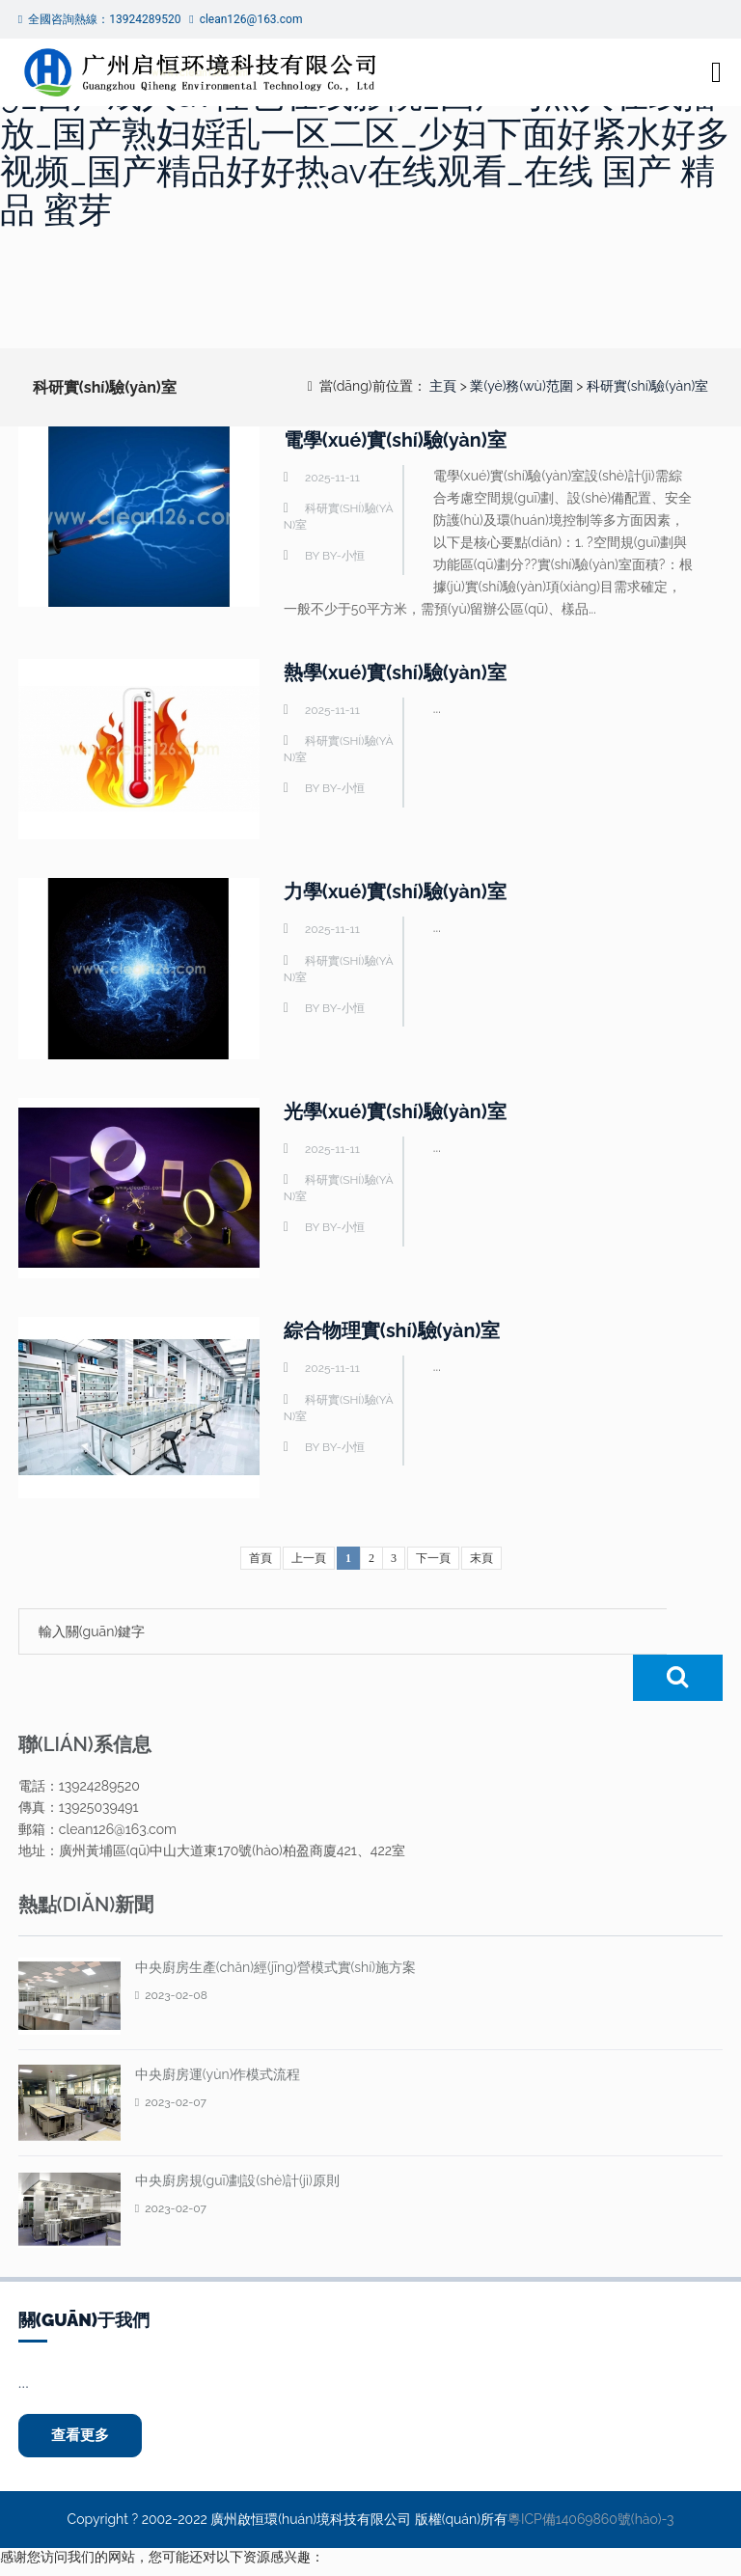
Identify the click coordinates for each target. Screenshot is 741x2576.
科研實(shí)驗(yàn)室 (647, 386)
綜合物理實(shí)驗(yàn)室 (393, 1330)
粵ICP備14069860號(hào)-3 (590, 2474)
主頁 (442, 386)
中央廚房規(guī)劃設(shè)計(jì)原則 (237, 2134)
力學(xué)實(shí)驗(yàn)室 (396, 891)
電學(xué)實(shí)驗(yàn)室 (396, 440)
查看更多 (82, 2389)
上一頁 (308, 1558)
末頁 (481, 1558)
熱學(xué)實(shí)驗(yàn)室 (396, 672)
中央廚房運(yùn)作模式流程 (218, 2028)
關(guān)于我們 (84, 2273)
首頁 (260, 1558)
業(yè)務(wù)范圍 (521, 386)
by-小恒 (343, 555)
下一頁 (433, 1558)
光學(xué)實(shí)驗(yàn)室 (396, 1111)
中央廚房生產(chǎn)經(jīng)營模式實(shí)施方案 (275, 1921)
